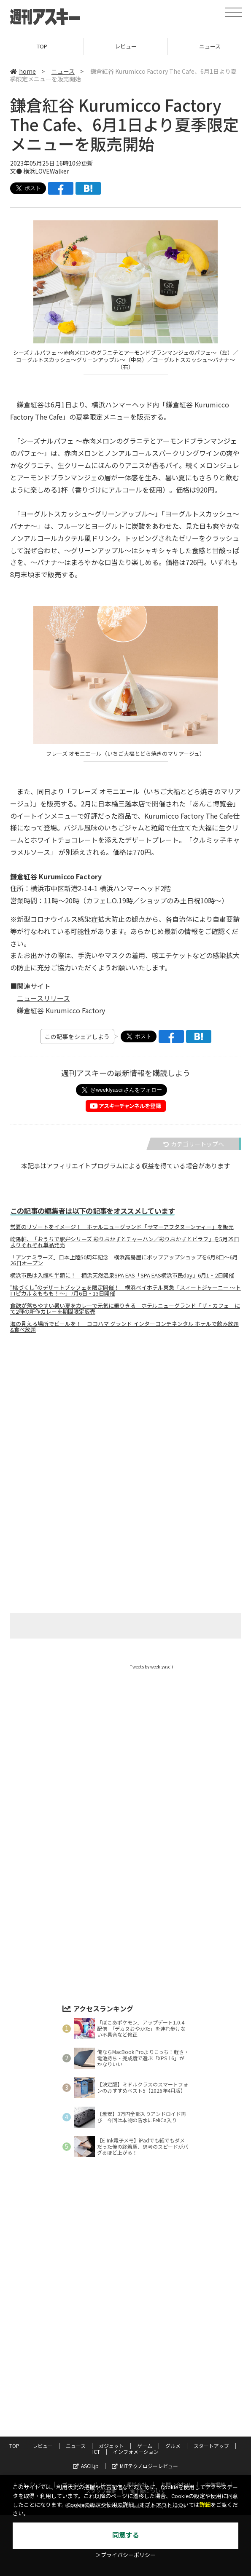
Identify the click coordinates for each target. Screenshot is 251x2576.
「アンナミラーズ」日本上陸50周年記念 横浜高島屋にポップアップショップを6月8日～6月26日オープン (124, 1260)
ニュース (63, 71)
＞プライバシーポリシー (125, 2555)
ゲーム (144, 2445)
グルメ (173, 2445)
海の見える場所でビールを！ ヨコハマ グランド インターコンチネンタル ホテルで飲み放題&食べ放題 (124, 1327)
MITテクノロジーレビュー (145, 2465)
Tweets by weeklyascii (151, 1666)
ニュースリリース (43, 998)
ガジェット (111, 2445)
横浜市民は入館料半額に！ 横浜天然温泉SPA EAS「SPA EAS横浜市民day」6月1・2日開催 (122, 1275)
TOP (42, 46)
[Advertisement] (125, 1423)
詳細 (205, 2505)
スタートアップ (211, 2445)
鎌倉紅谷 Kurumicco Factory (61, 1010)
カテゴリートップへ (193, 1144)
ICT (96, 2451)
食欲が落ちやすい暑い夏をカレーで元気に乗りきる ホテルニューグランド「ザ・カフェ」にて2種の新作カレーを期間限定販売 (125, 1309)
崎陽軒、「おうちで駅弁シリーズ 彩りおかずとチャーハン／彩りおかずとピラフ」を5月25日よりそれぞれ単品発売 (124, 1242)
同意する (125, 2535)
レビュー (126, 46)
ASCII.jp (86, 2465)
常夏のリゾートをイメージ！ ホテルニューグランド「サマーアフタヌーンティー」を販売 (122, 1227)
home (23, 71)
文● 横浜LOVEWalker (39, 171)
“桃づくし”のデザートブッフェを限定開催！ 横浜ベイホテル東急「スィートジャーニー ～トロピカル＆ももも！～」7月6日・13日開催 (125, 1290)
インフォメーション (136, 2451)
